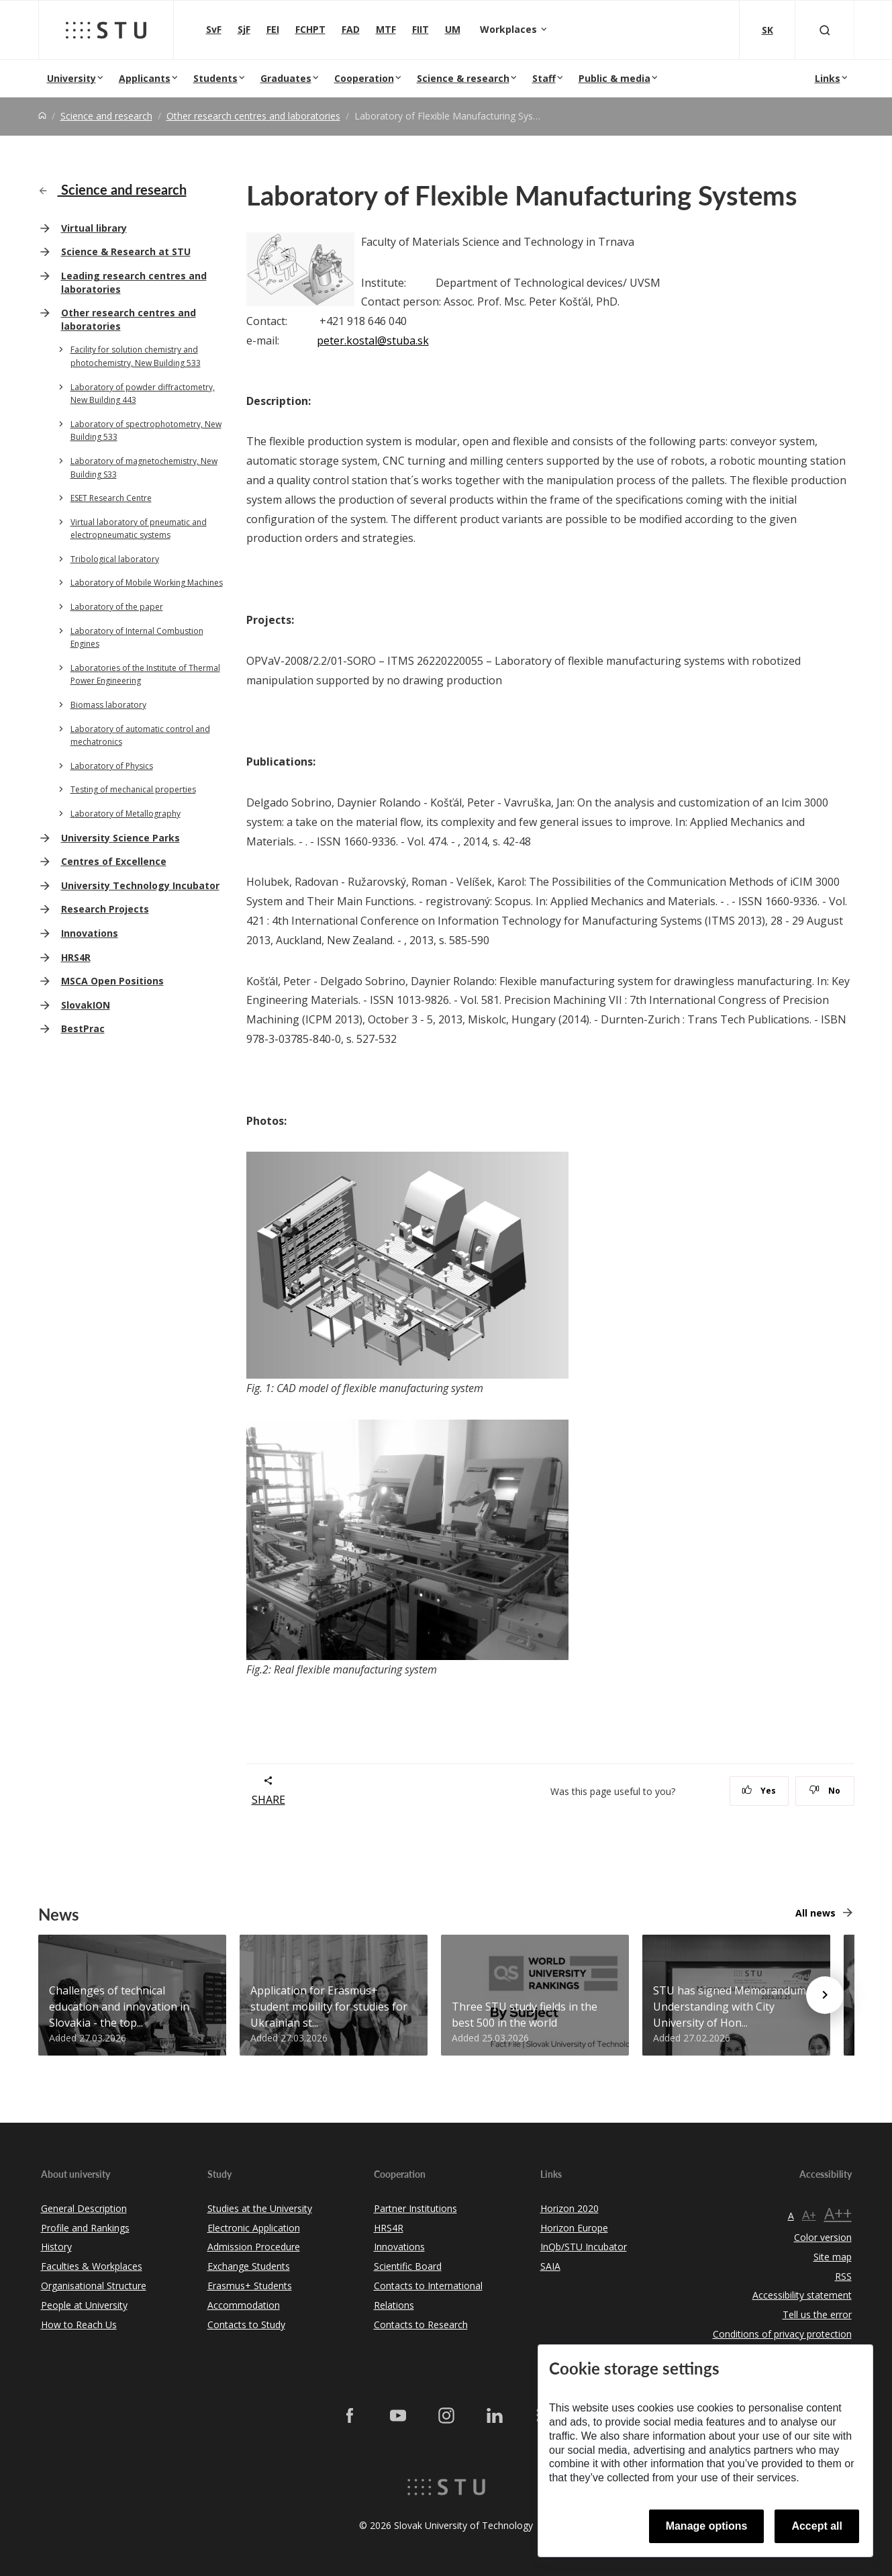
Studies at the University (259, 2208)
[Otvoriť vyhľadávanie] (824, 30)
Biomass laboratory (108, 704)
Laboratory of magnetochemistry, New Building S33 (143, 467)
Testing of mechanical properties (133, 789)
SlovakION (85, 1005)
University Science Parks (120, 837)
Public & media (614, 78)
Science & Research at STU (126, 251)
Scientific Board (408, 2266)
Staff (544, 78)
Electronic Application (253, 2227)
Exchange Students (248, 2266)
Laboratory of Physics (111, 766)
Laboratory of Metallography (125, 813)
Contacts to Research (421, 2324)
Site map (832, 2256)
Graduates (285, 78)
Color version (823, 2237)
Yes (759, 1790)
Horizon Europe (574, 2227)
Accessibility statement (802, 2295)
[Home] (42, 115)
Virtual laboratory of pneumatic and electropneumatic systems (138, 528)
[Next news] (825, 1995)
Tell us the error (817, 2314)
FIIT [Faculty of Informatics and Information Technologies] (420, 29)
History (56, 2246)
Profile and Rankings (85, 2227)
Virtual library (94, 228)
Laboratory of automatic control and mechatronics (140, 735)
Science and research (106, 115)
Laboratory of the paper (116, 606)
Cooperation (364, 78)
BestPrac (83, 1028)
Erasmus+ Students (249, 2285)
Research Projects (105, 909)
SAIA (550, 2266)
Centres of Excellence (113, 861)
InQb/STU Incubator (583, 2246)
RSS (843, 2276)
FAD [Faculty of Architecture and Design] (351, 29)
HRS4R (76, 957)
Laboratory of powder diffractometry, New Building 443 (142, 393)
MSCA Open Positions (112, 980)
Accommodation (243, 2305)
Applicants (144, 78)
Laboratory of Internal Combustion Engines (136, 637)
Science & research (463, 78)
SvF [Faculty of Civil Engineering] (213, 29)
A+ (809, 2215)
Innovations (89, 933)
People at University (84, 2305)
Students (215, 78)
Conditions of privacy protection (782, 2334)
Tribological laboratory (114, 559)
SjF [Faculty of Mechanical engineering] (244, 29)
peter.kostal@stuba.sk (373, 340)
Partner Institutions (415, 2208)
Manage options (707, 2526)
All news (815, 1912)
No (824, 1790)
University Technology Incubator (140, 885)
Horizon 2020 (569, 2208)
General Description (84, 2208)
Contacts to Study (246, 2324)
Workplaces (510, 29)
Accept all (816, 2526)
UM (452, 29)
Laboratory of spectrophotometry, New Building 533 (145, 430)
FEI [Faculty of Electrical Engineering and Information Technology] (272, 29)
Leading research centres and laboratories (134, 282)
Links (827, 78)
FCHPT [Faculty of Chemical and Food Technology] (310, 29)
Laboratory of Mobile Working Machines (146, 582)
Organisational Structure (93, 2285)
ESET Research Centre (111, 498)
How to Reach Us (79, 2324)
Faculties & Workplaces (91, 2266)
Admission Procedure (253, 2246)
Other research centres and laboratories (253, 115)
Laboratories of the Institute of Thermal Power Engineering (145, 674)
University (71, 78)
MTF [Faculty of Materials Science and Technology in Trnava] (386, 29)
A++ (838, 2213)
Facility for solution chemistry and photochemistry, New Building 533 (135, 356)
